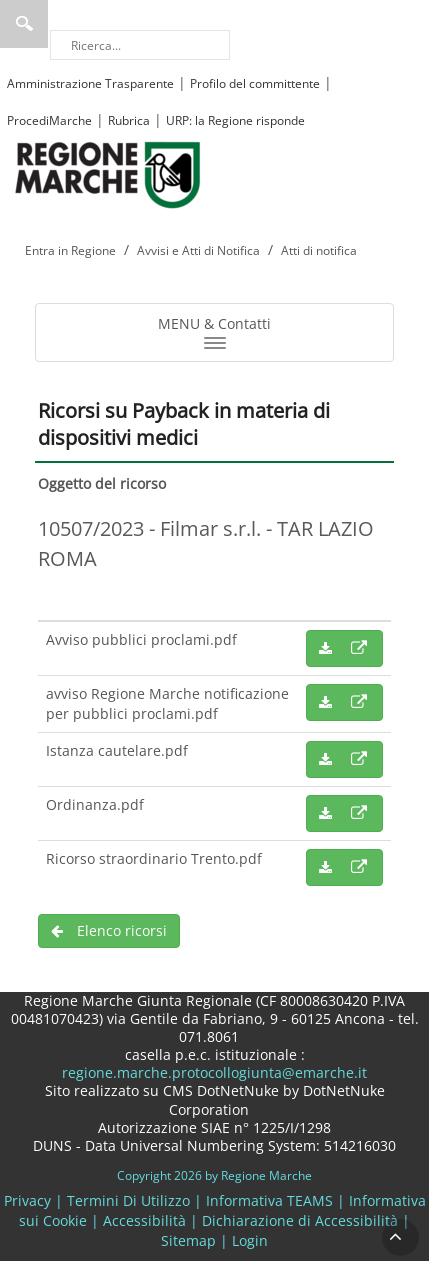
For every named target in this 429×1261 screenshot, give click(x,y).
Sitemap (188, 1240)
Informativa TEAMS (269, 1200)
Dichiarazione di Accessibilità (300, 1220)
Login (250, 1240)
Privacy (27, 1200)
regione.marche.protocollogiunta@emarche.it (214, 1072)
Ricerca (24, 24)
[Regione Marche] (108, 173)
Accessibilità (144, 1220)
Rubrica (129, 120)
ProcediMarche (49, 120)
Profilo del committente (255, 83)
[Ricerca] (140, 45)
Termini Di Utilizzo (128, 1200)
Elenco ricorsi (109, 930)
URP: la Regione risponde (235, 120)
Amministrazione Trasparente (90, 83)
